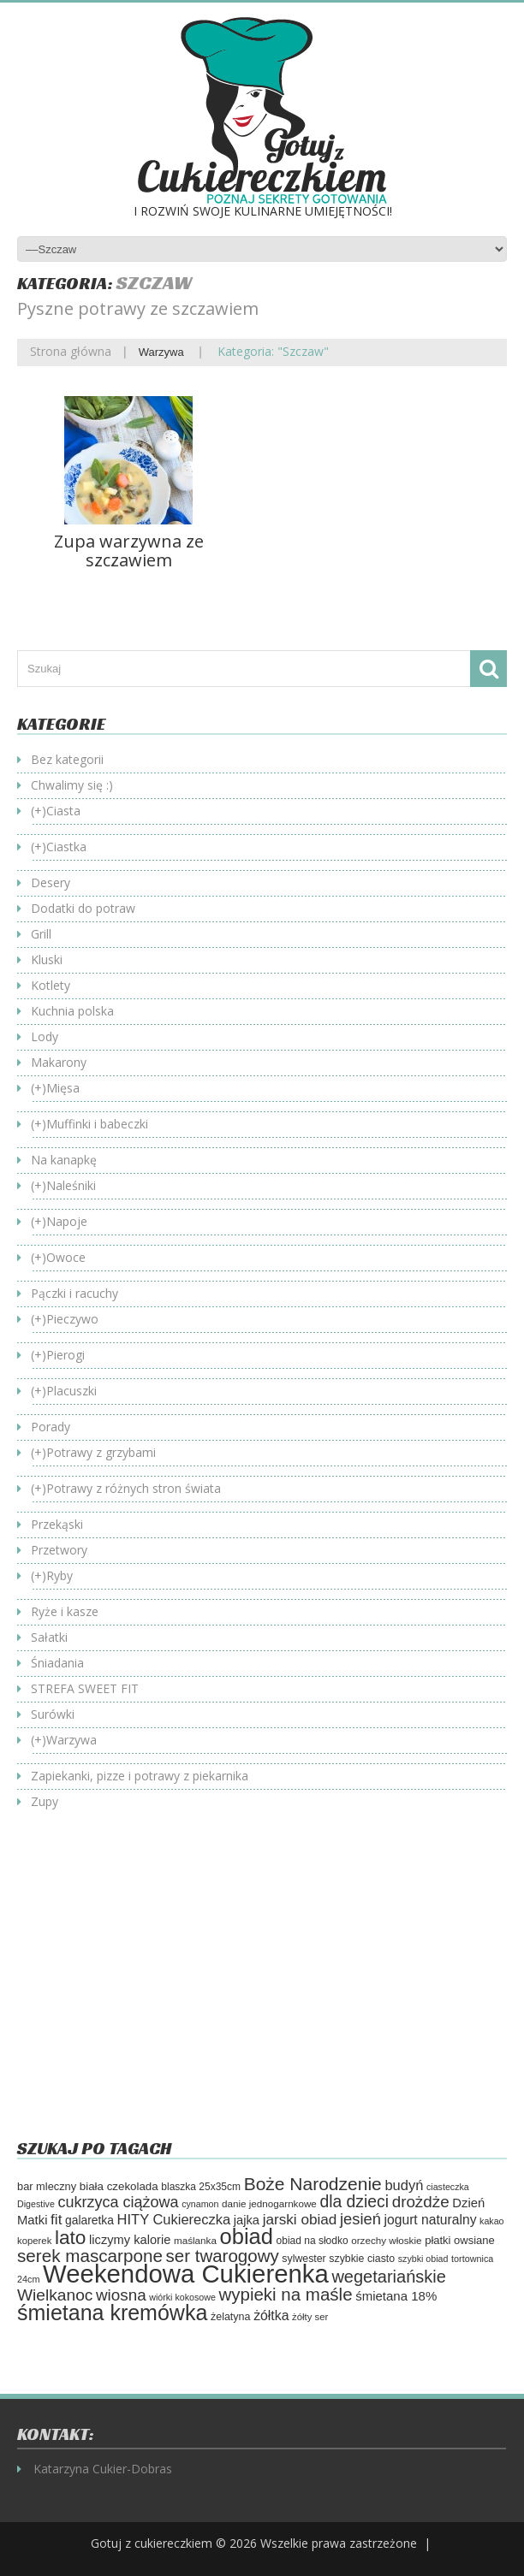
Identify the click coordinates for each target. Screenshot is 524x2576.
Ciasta (63, 810)
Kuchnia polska (72, 1011)
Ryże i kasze (64, 1611)
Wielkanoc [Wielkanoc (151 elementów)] (54, 2295)
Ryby (59, 1575)
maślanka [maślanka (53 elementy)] (195, 2240)
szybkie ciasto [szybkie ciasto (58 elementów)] (362, 2259)
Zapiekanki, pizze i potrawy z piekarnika (139, 1776)
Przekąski (57, 1524)
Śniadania (57, 1663)
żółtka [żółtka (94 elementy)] (271, 2315)
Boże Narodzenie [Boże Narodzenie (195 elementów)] (313, 2184)
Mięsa (63, 1088)
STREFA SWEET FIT (85, 1688)
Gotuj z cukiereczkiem (151, 2543)
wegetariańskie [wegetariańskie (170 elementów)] (388, 2276)
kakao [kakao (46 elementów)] (491, 2221)
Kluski (47, 959)
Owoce (66, 1257)
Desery (50, 882)
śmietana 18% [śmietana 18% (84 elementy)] (396, 2296)
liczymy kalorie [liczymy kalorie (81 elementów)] (129, 2240)
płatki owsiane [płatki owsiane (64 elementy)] (460, 2240)
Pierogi (65, 1355)
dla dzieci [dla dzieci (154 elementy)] (354, 2202)
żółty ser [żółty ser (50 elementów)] (310, 2317)
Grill (41, 934)
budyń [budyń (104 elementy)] (403, 2185)
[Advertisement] (161, 1987)
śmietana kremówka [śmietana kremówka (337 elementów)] (112, 2312)
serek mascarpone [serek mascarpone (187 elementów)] (90, 2255)
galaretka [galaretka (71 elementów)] (89, 2220)
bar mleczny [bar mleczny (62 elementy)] (46, 2186)
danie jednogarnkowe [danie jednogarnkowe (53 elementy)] (269, 2203)
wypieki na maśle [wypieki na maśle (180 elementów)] (285, 2294)
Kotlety (50, 985)
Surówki (52, 1714)
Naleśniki (71, 1185)
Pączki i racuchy (74, 1293)
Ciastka (66, 846)
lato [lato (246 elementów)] (70, 2237)
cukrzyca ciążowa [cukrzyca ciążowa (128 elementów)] (117, 2202)
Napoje (66, 1221)
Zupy (44, 1801)
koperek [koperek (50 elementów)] (34, 2240)
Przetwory (59, 1550)
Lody (44, 1036)
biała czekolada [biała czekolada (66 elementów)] (119, 2186)
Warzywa (161, 352)
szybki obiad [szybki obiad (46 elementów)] (423, 2258)
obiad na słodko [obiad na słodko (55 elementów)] (312, 2241)
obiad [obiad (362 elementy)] (246, 2236)
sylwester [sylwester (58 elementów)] (303, 2259)
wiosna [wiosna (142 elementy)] (121, 2295)
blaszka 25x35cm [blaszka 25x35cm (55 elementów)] (201, 2187)
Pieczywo (72, 1319)
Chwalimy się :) (72, 785)
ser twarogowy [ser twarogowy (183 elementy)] (222, 2255)
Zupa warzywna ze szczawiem (129, 550)
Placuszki (71, 1391)
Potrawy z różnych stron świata (133, 1488)
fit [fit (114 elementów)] (56, 2219)
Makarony (58, 1062)
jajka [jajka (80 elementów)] (246, 2220)
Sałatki (49, 1637)
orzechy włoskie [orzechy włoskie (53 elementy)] (386, 2240)
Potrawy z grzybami (101, 1452)
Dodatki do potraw (83, 908)
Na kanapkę (64, 1160)
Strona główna (70, 351)
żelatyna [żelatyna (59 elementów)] (231, 2317)
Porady (50, 1426)
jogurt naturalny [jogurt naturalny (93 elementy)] (430, 2219)
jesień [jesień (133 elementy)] (360, 2219)
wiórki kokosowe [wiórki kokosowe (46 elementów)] (182, 2297)
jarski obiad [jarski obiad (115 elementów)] (300, 2219)
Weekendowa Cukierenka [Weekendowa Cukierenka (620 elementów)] (186, 2273)
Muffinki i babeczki (97, 1124)
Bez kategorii (67, 759)
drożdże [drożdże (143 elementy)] (421, 2202)
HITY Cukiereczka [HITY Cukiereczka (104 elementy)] (174, 2219)
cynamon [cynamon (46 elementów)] (200, 2204)
